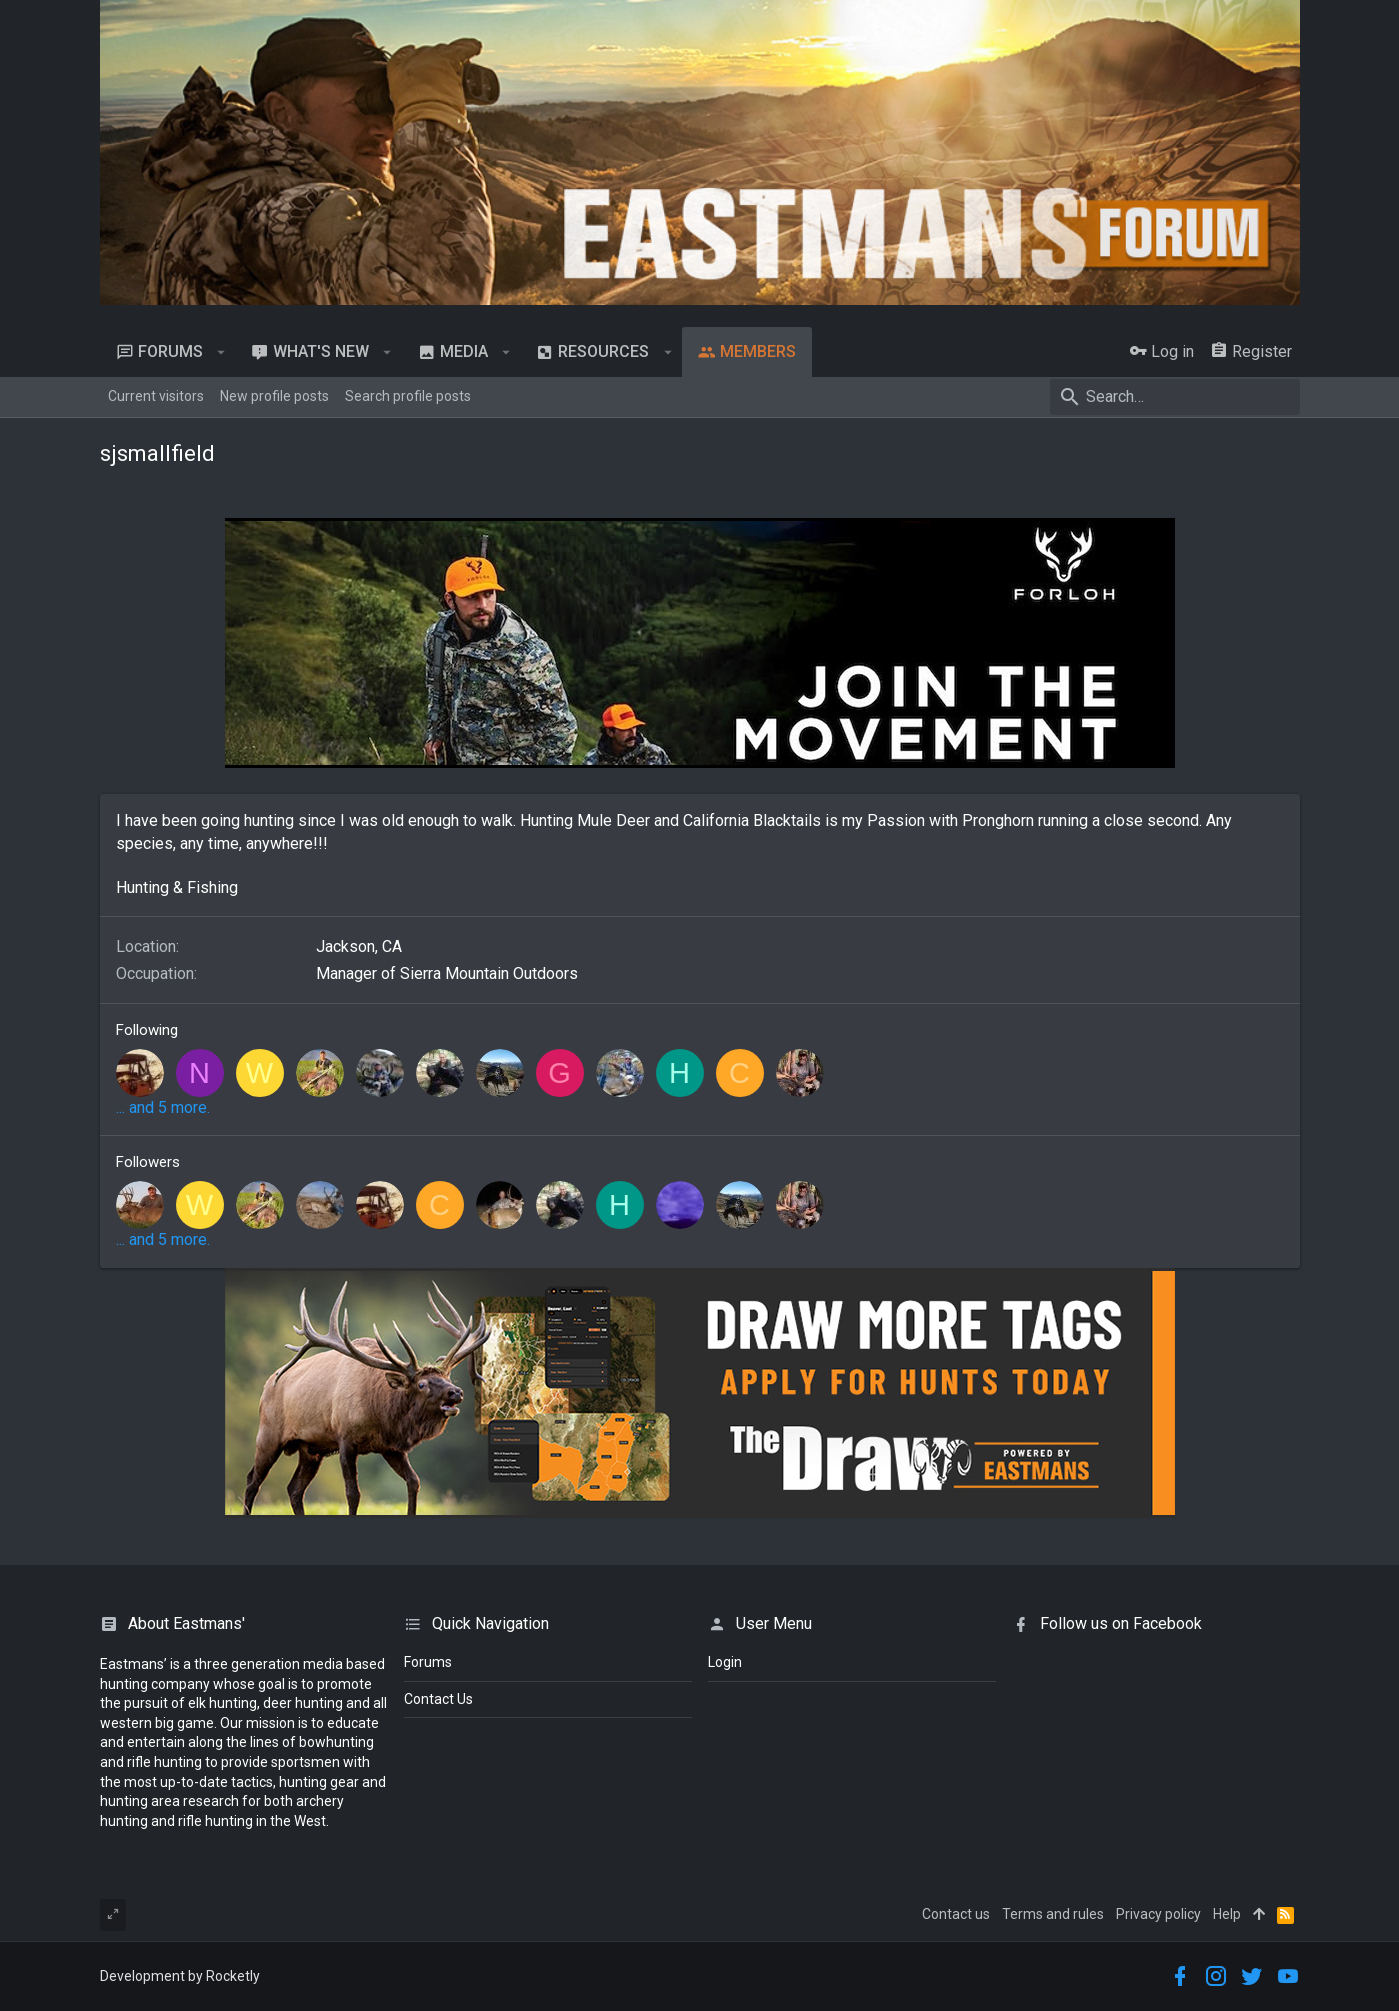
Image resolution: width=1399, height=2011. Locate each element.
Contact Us (438, 1699)
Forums (428, 1662)
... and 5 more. (163, 1107)
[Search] (1175, 397)
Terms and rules (1053, 1914)
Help (1227, 1914)
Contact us (956, 1914)
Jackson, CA (359, 946)
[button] (221, 352)
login (725, 1662)
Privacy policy (1158, 1914)
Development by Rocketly (180, 1976)
